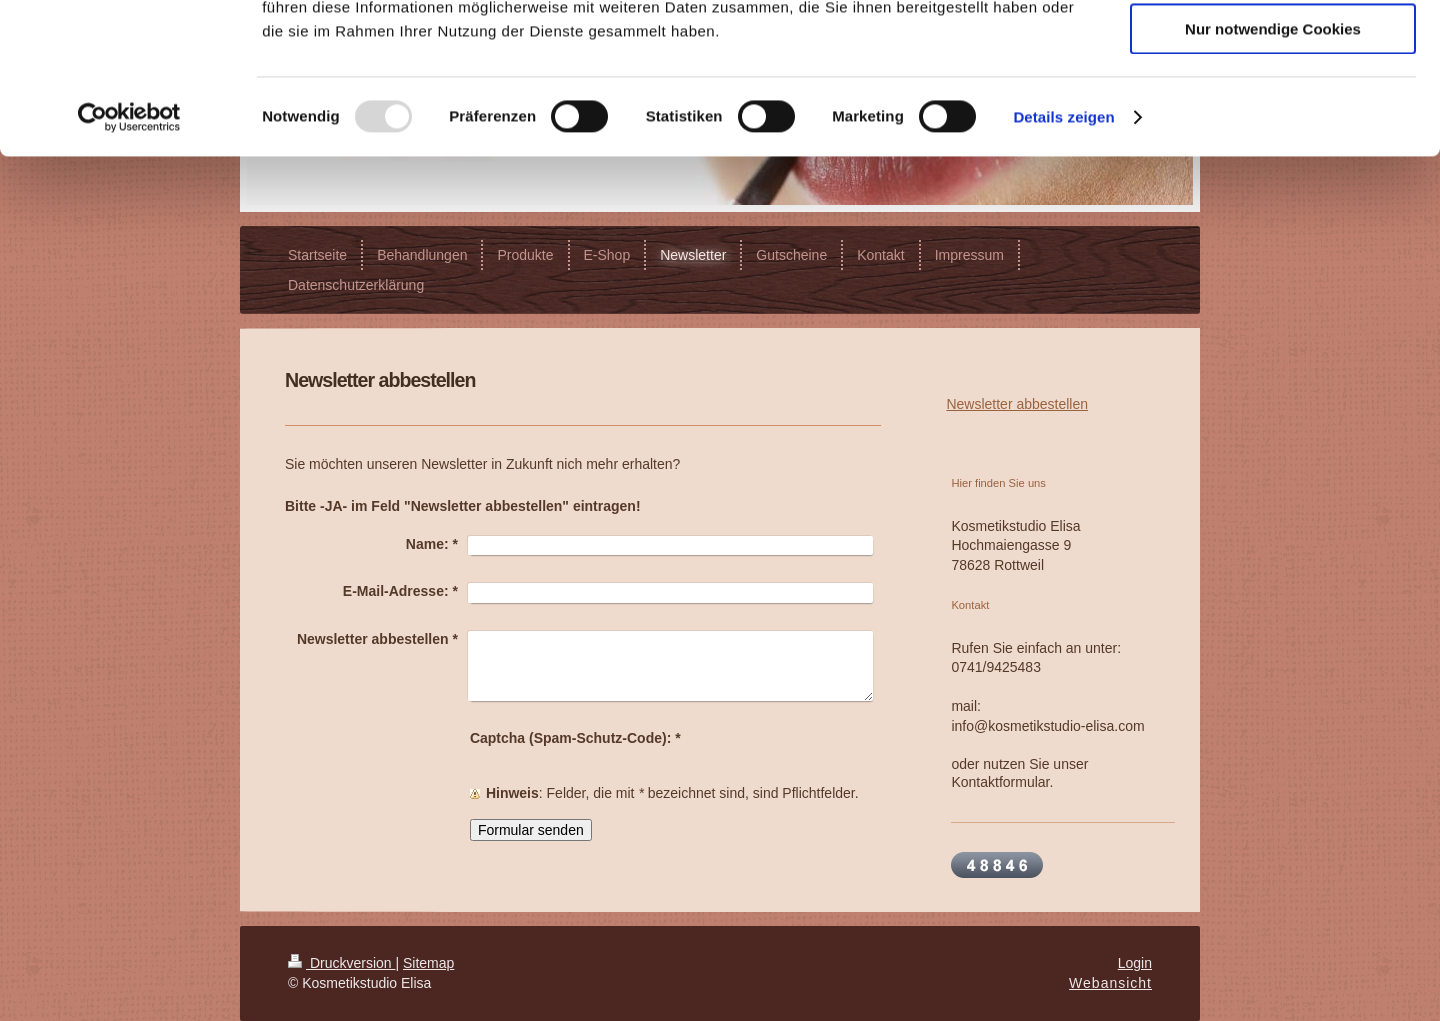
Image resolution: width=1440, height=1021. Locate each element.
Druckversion (341, 963)
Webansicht (1110, 983)
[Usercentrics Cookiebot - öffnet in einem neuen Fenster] (129, 255)
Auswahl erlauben (1273, 108)
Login (1135, 963)
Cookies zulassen (1273, 49)
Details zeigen (1063, 254)
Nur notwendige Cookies (1273, 166)
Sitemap (428, 963)
